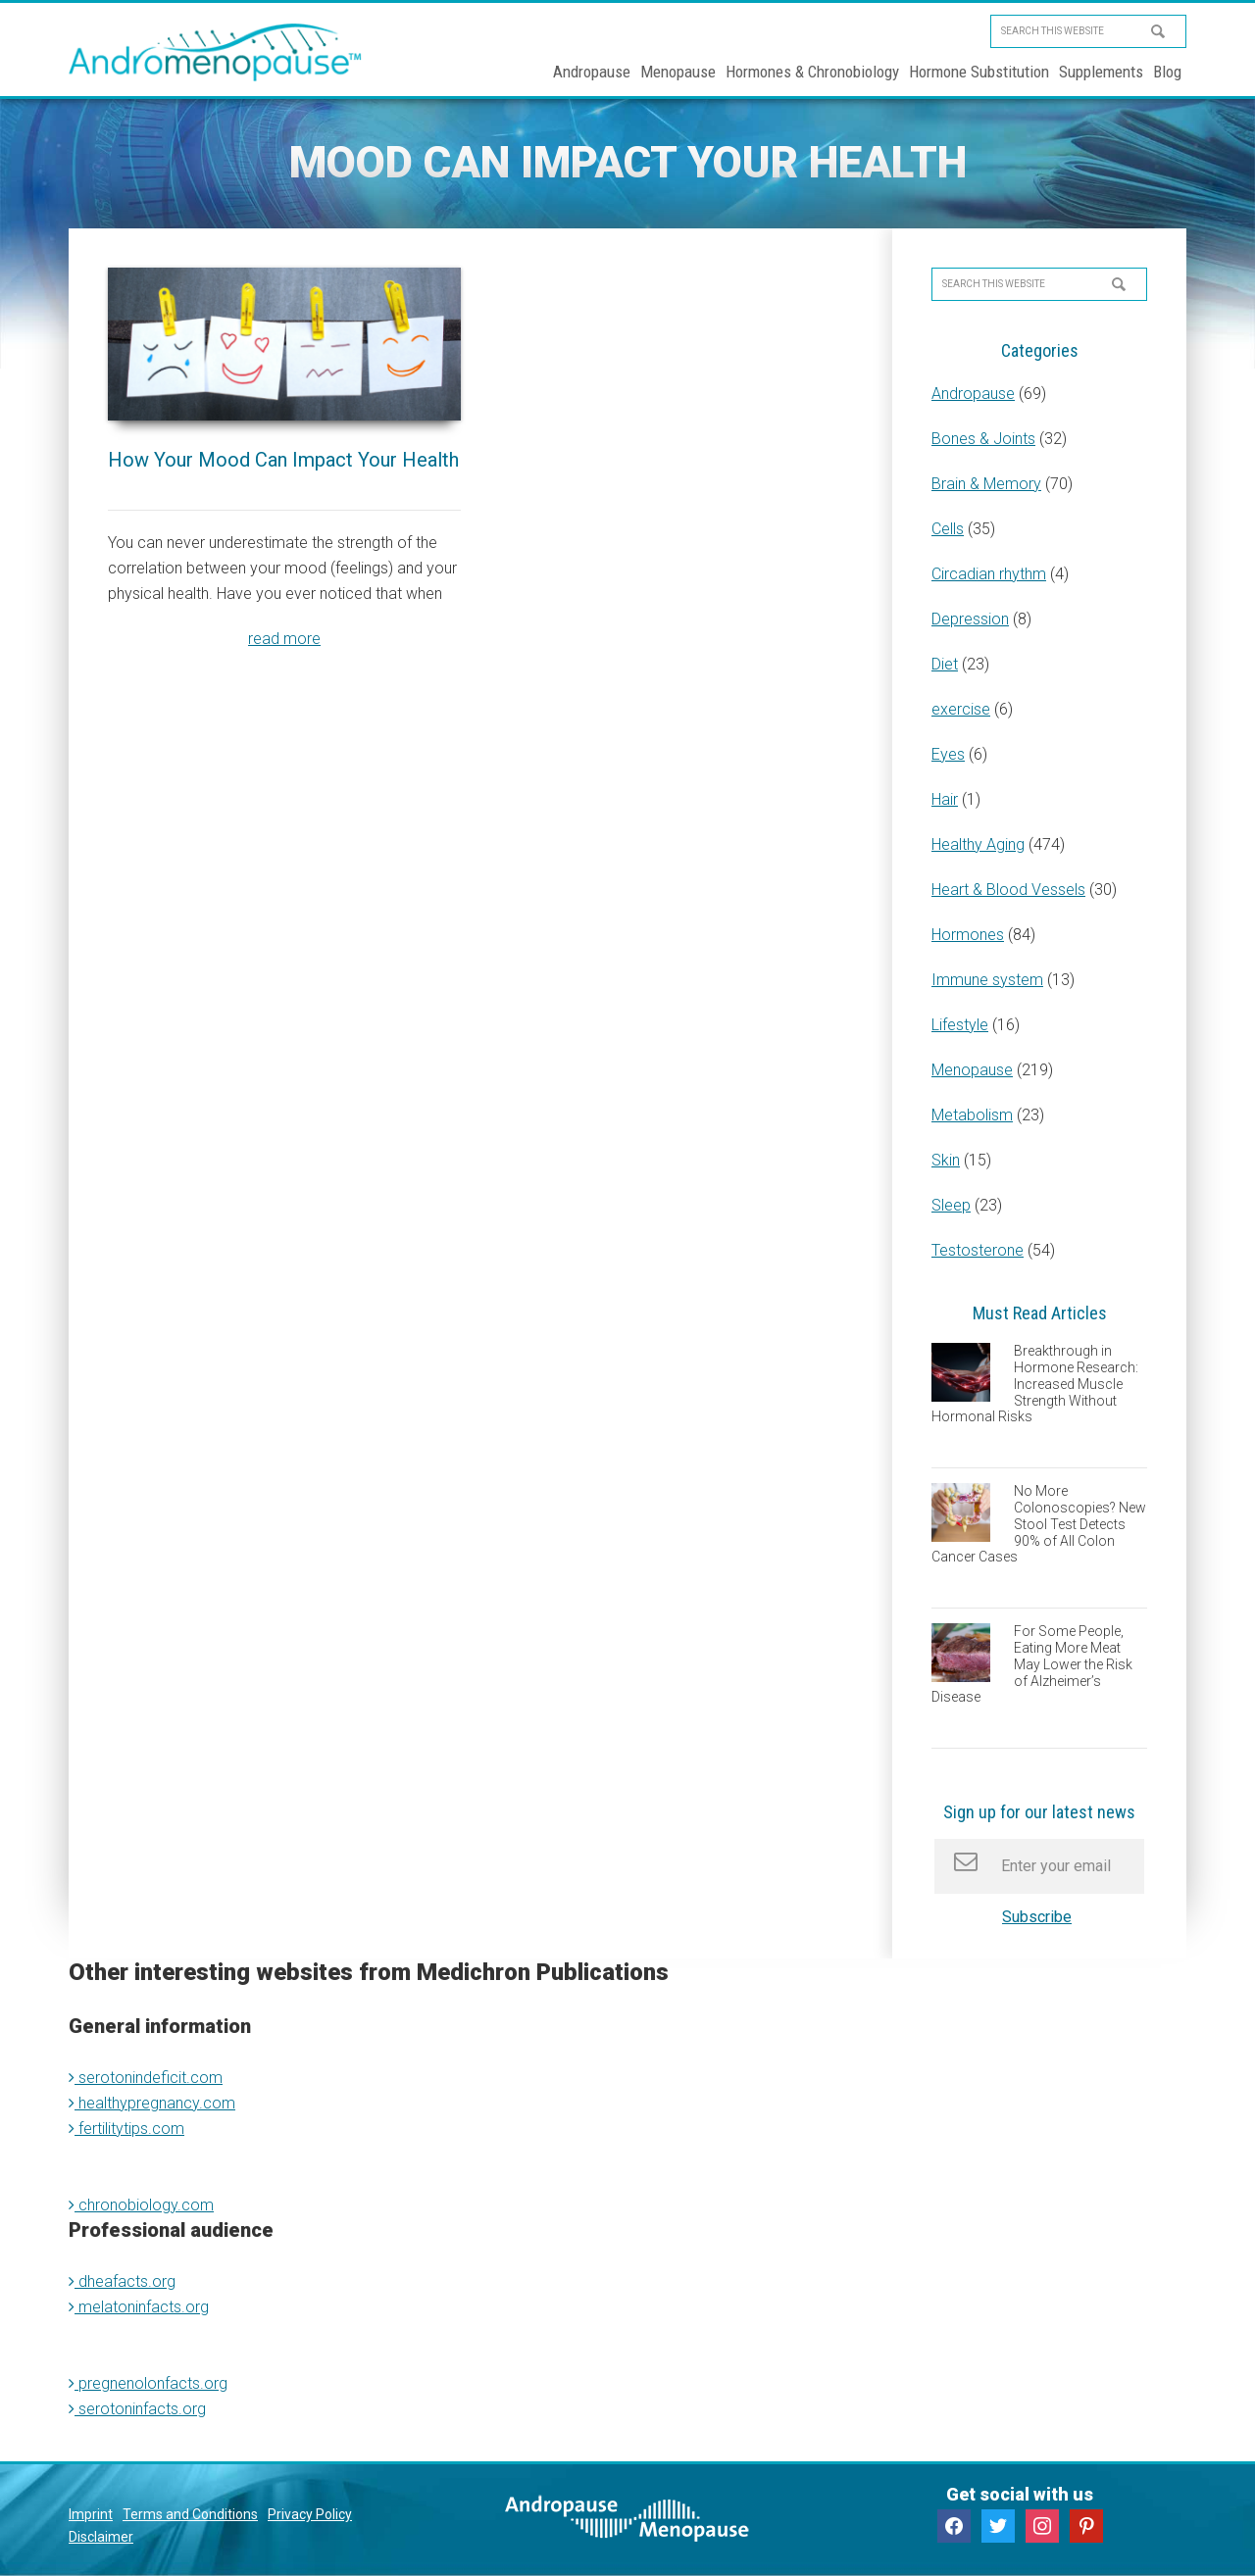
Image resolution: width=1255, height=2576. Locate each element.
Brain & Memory (986, 483)
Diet (944, 664)
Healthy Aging (978, 844)
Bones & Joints (983, 438)
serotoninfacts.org (137, 2409)
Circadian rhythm (988, 574)
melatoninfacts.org (139, 2307)
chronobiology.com (141, 2205)
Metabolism (972, 1115)
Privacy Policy (310, 2514)
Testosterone (977, 1250)
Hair (944, 799)
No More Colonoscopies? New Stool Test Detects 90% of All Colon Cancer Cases (1038, 1523)
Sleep (951, 1205)
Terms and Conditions (190, 2514)
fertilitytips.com (126, 2128)
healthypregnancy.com (152, 2103)
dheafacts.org (122, 2281)
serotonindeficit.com (146, 2077)
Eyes (948, 754)
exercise (960, 709)
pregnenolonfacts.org (148, 2383)
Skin (945, 1160)
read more (284, 638)
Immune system (987, 979)
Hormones (967, 934)
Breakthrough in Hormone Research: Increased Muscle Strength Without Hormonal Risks (1034, 1383)
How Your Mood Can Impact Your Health (283, 459)
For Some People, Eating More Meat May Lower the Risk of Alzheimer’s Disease (1031, 1664)
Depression (970, 619)
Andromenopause (216, 52)
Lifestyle (959, 1025)
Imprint (91, 2514)
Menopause (972, 1070)
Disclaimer (101, 2537)
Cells (947, 529)
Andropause (973, 393)
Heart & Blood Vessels (1008, 889)
